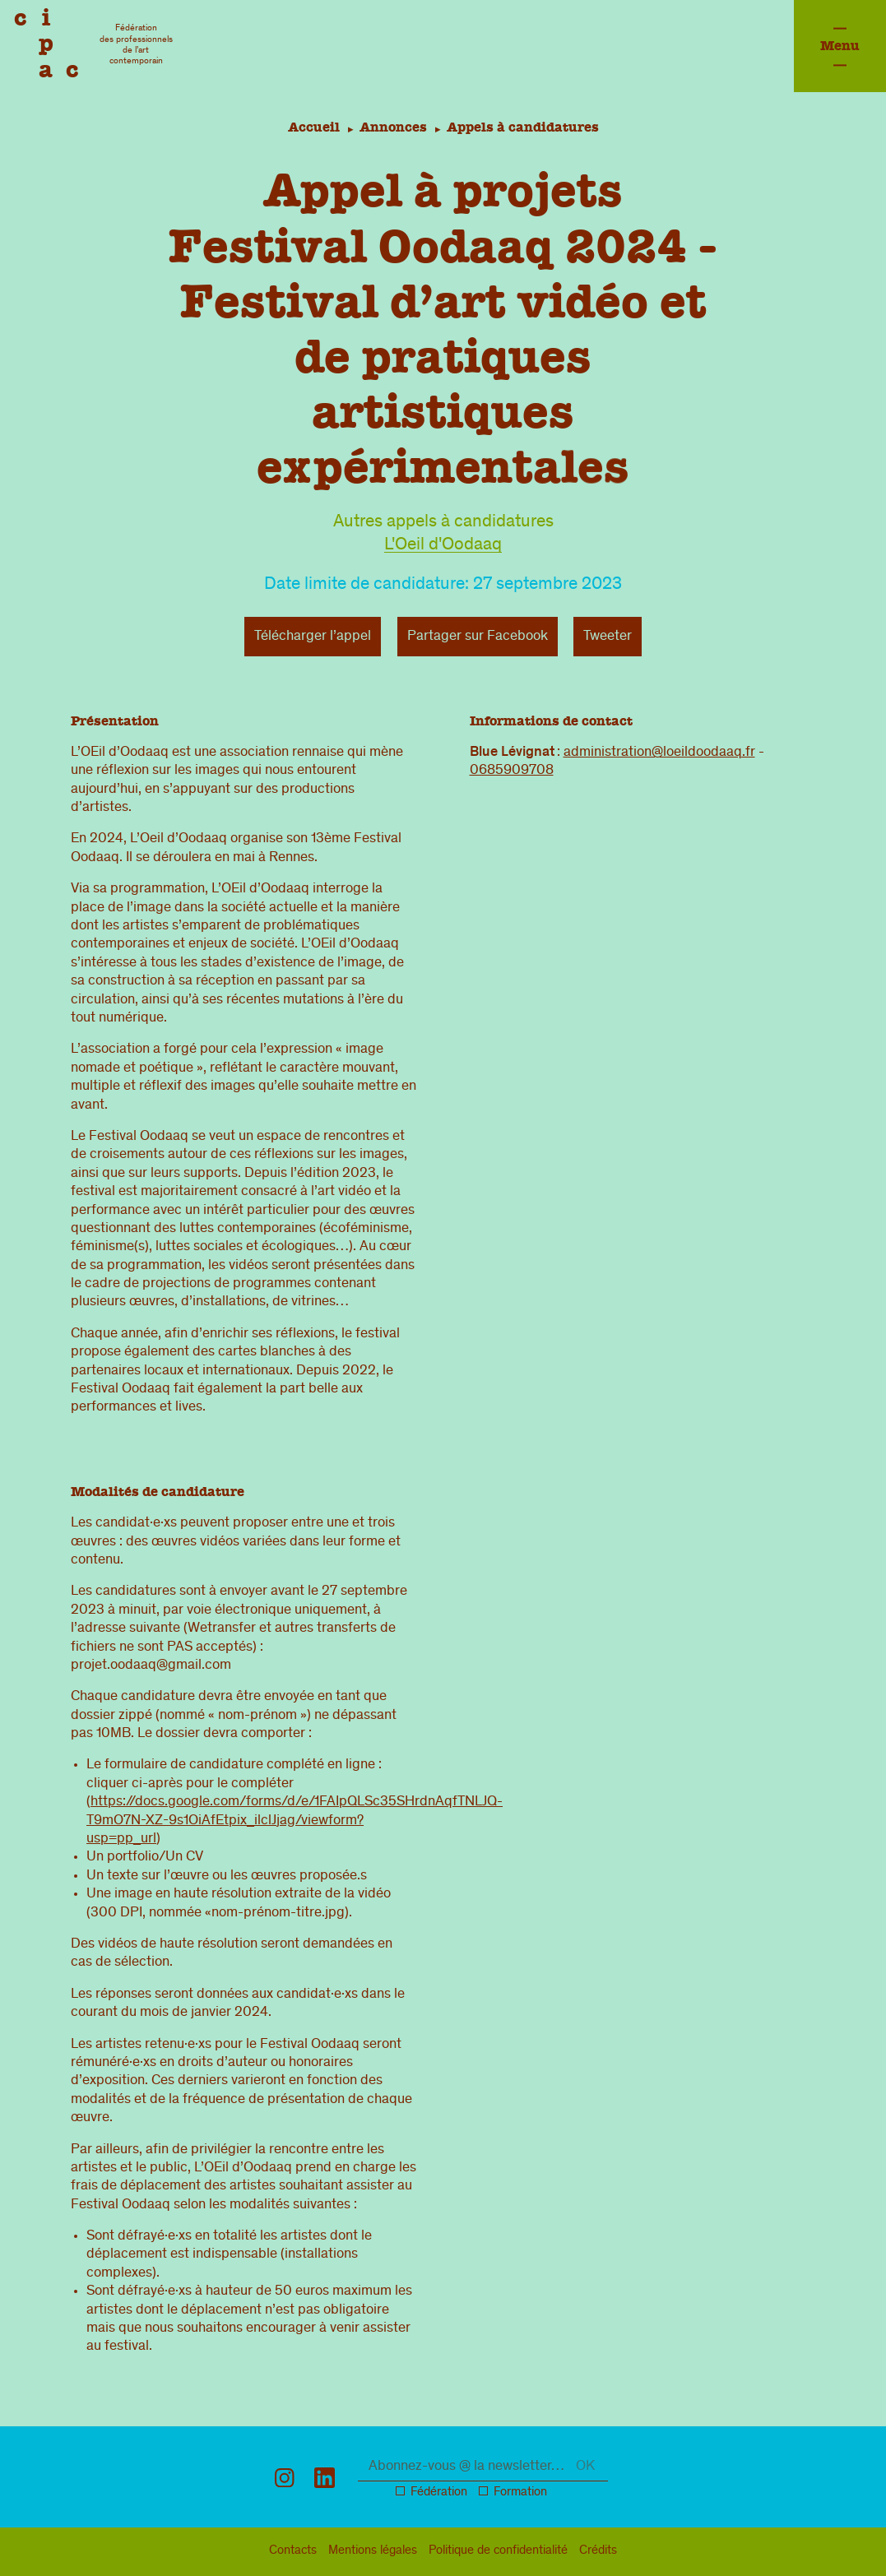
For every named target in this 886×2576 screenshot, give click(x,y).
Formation (520, 2493)
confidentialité (498, 2551)
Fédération (439, 2493)
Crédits (598, 2551)
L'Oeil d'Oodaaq (443, 546)
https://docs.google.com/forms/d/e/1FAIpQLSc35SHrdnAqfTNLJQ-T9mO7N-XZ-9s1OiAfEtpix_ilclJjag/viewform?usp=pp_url (294, 1820)
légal (372, 2551)
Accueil (310, 127)
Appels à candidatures (525, 127)
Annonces (393, 127)
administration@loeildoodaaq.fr (659, 752)
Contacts (293, 2551)
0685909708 (512, 770)
